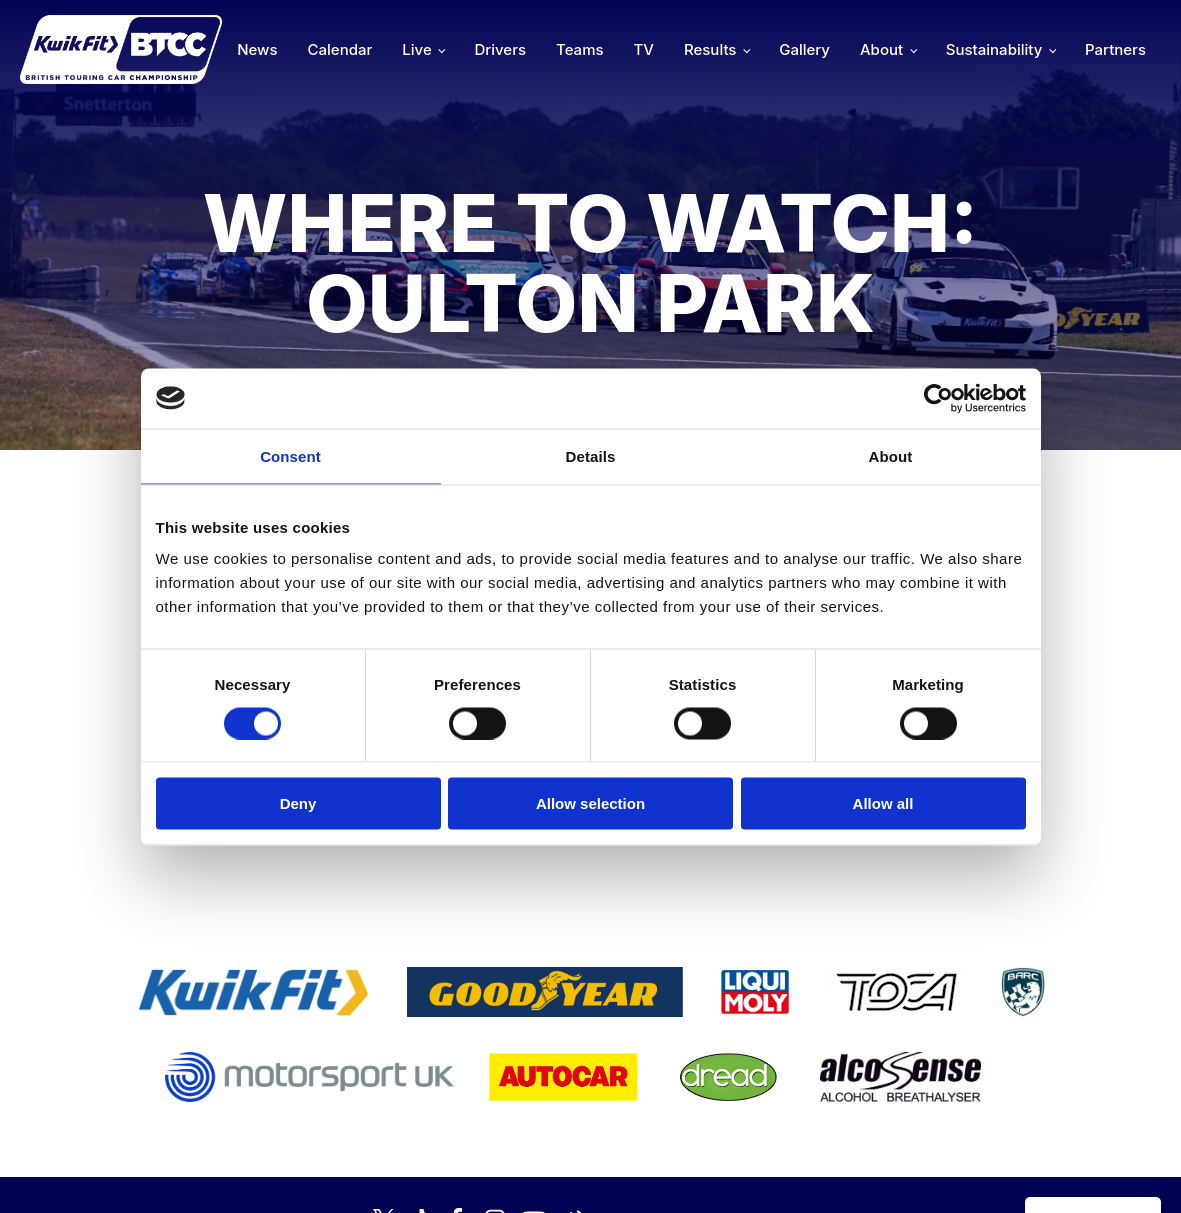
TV (644, 49)
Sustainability (994, 49)
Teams (580, 49)
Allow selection (590, 803)
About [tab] (891, 455)
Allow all (883, 803)
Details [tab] (591, 455)
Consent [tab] (290, 455)
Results (710, 49)
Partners (1115, 49)
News (257, 49)
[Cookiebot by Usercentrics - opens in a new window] (938, 398)
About (881, 49)
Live (416, 49)
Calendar (340, 49)
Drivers (500, 49)
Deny (298, 803)
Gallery (804, 49)
